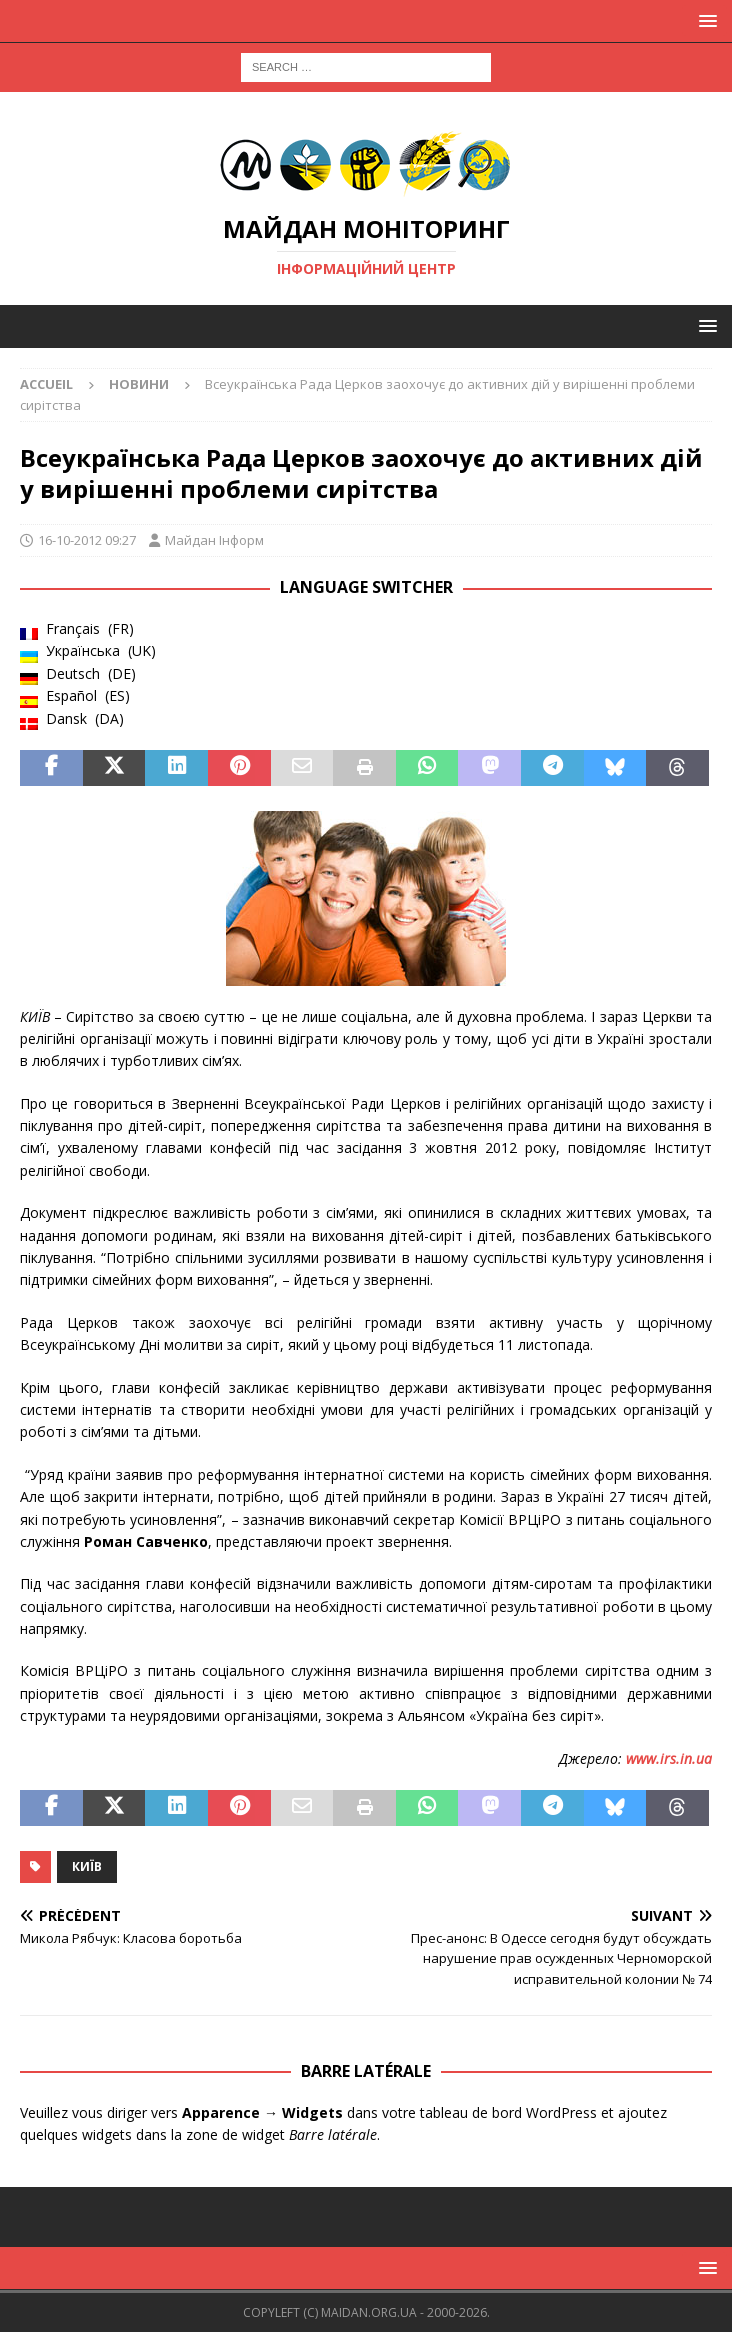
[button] (704, 20)
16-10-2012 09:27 (87, 540)
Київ (87, 1866)
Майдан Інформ (214, 540)
